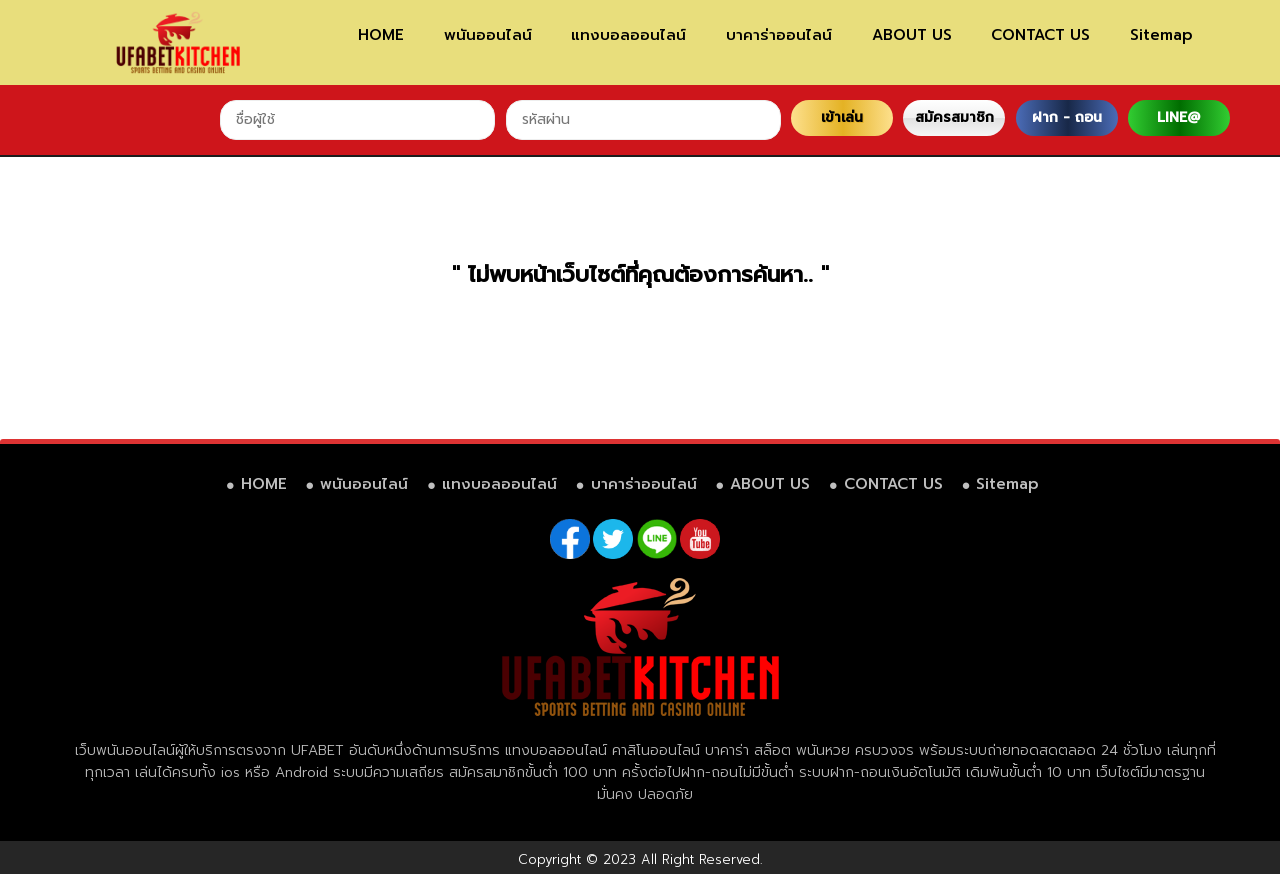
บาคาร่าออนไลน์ (779, 35)
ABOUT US (912, 35)
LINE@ (1178, 117)
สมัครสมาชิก (954, 117)
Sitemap (1161, 35)
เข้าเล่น (842, 117)
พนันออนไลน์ (488, 35)
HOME (381, 35)
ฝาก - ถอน (1067, 117)
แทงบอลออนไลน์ (628, 35)
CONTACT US (1040, 35)
